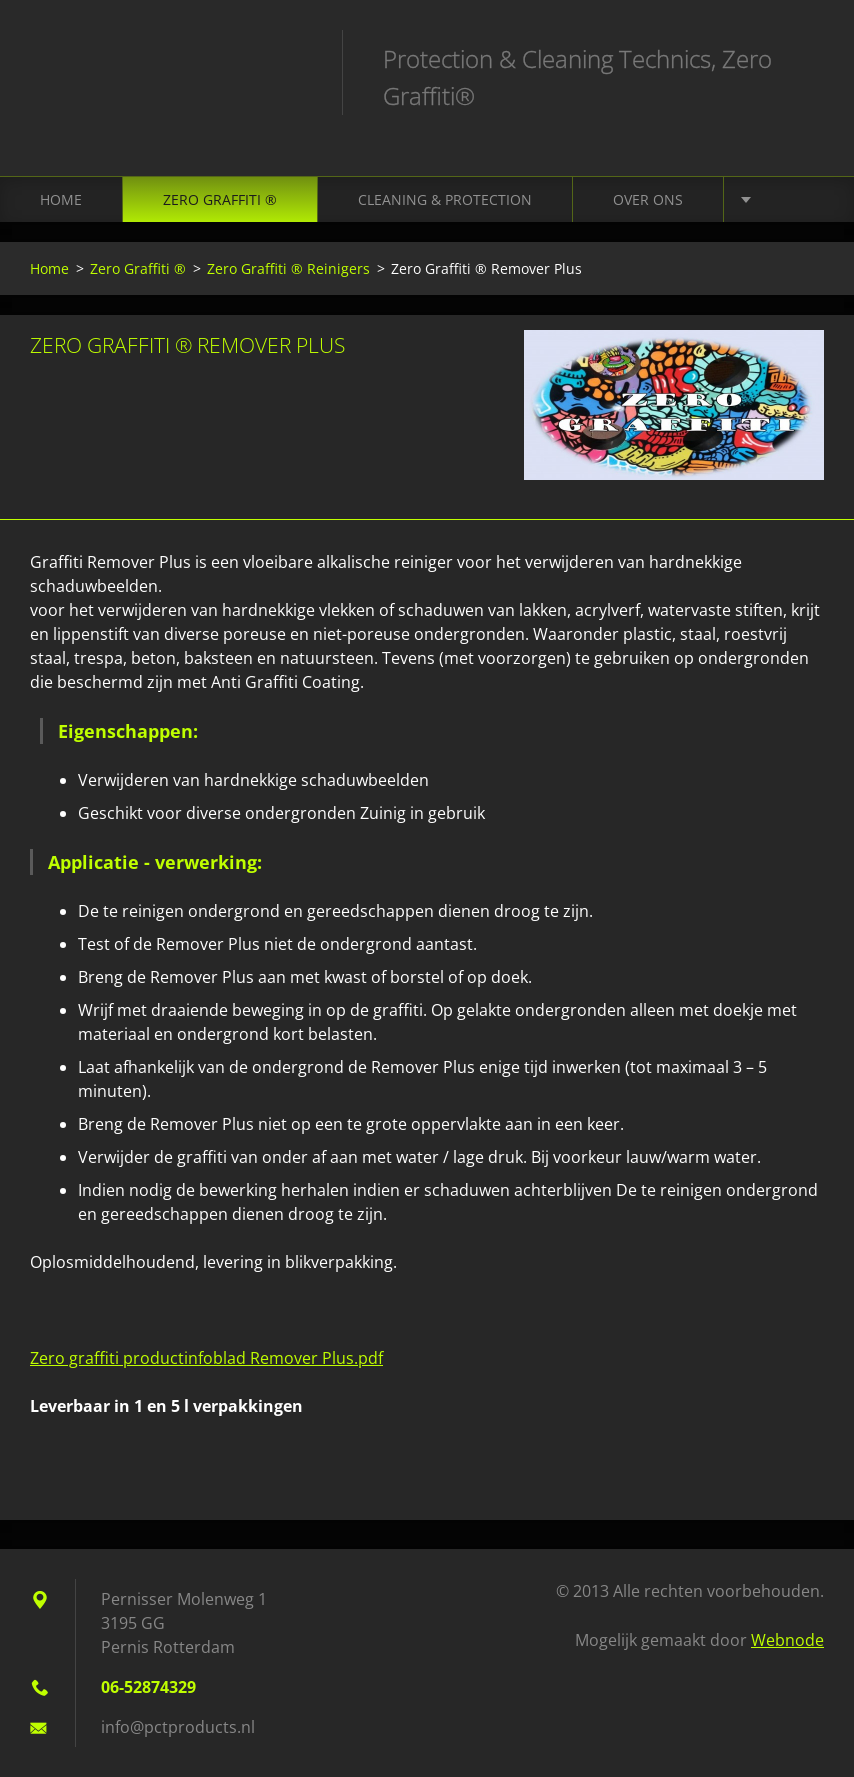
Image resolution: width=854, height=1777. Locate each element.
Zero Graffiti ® (220, 199)
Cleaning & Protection (445, 199)
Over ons (648, 199)
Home (61, 199)
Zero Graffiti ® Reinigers (288, 268)
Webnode (787, 1640)
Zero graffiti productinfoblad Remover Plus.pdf (206, 1358)
